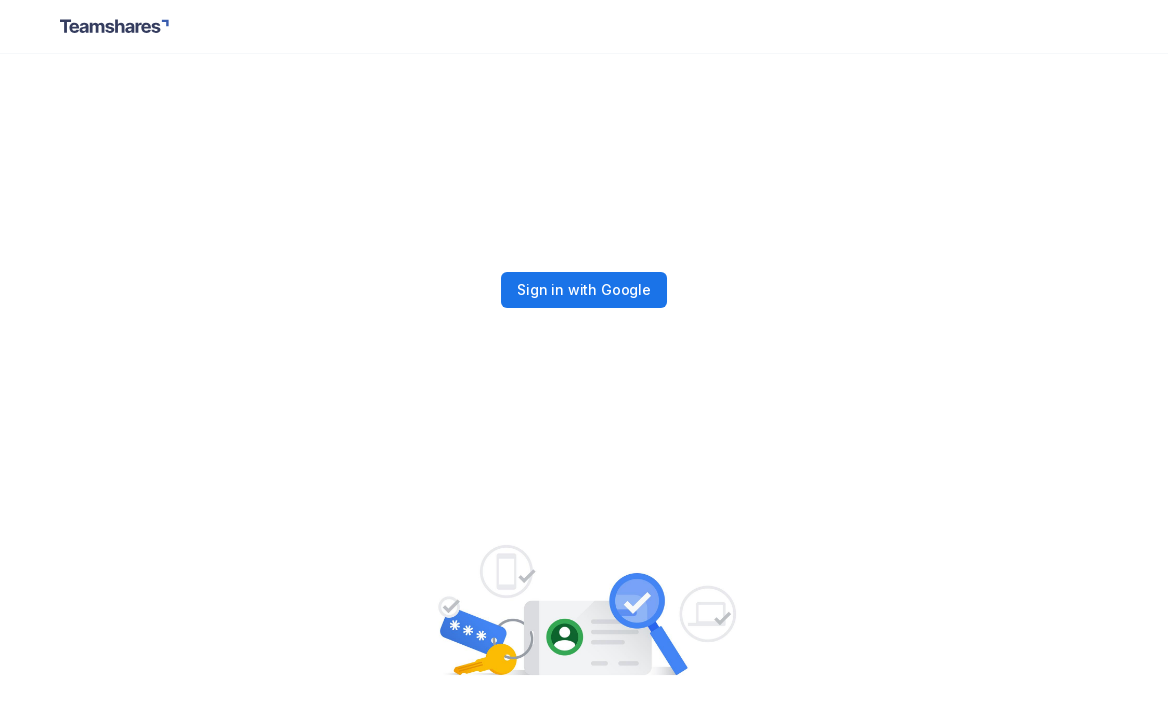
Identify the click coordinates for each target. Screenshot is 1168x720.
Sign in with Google (584, 289)
